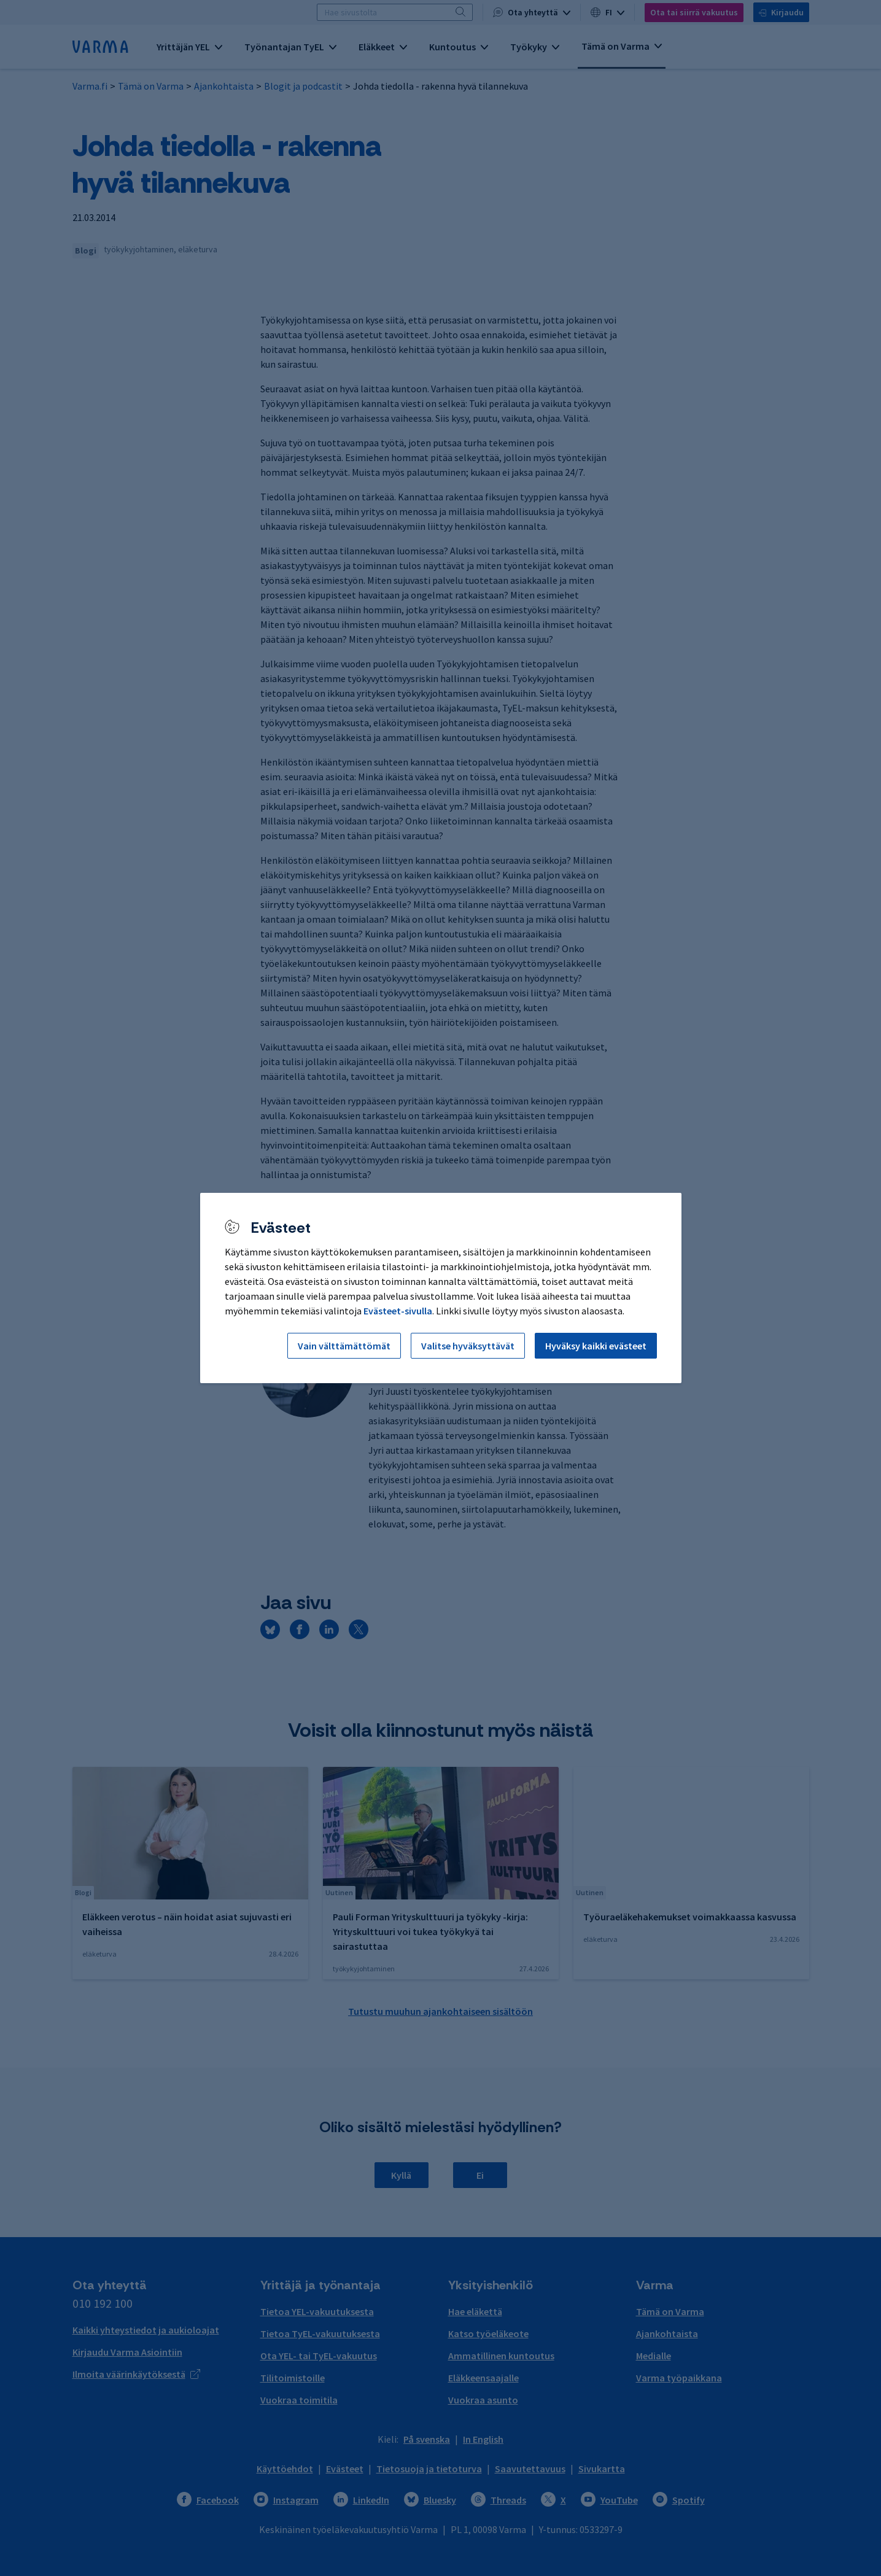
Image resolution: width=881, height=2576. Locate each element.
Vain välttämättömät (344, 1346)
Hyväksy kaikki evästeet (595, 1346)
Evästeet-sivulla (397, 1311)
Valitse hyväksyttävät (467, 1346)
